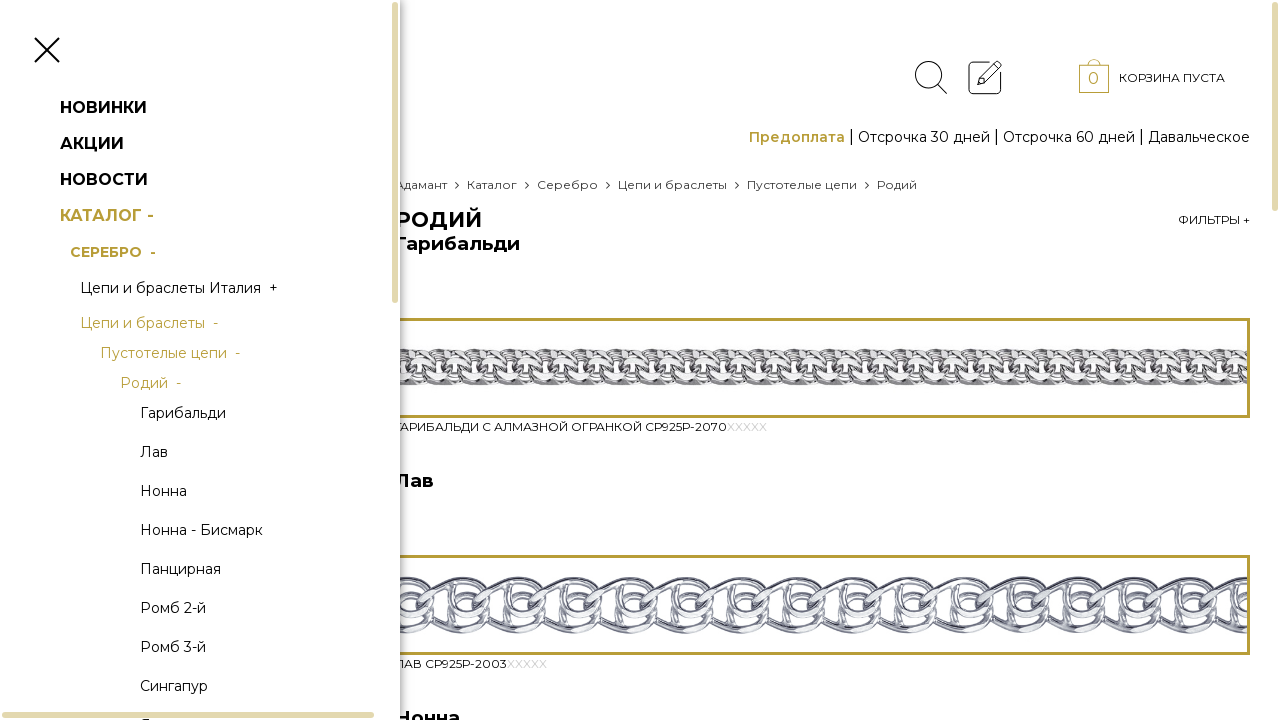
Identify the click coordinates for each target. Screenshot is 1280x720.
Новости (104, 179)
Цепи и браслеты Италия (181, 288)
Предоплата (797, 137)
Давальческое (1199, 137)
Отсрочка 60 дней (1069, 137)
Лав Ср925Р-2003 (471, 663)
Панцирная (180, 569)
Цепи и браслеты (151, 323)
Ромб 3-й (173, 647)
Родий (152, 383)
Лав (154, 452)
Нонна (163, 491)
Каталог (109, 215)
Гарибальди (183, 413)
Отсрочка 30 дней (924, 137)
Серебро (115, 252)
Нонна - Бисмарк (201, 530)
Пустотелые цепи (172, 353)
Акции (92, 143)
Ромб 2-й (173, 608)
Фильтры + (1214, 219)
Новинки (103, 107)
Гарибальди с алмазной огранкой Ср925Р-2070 (581, 426)
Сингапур (174, 686)
